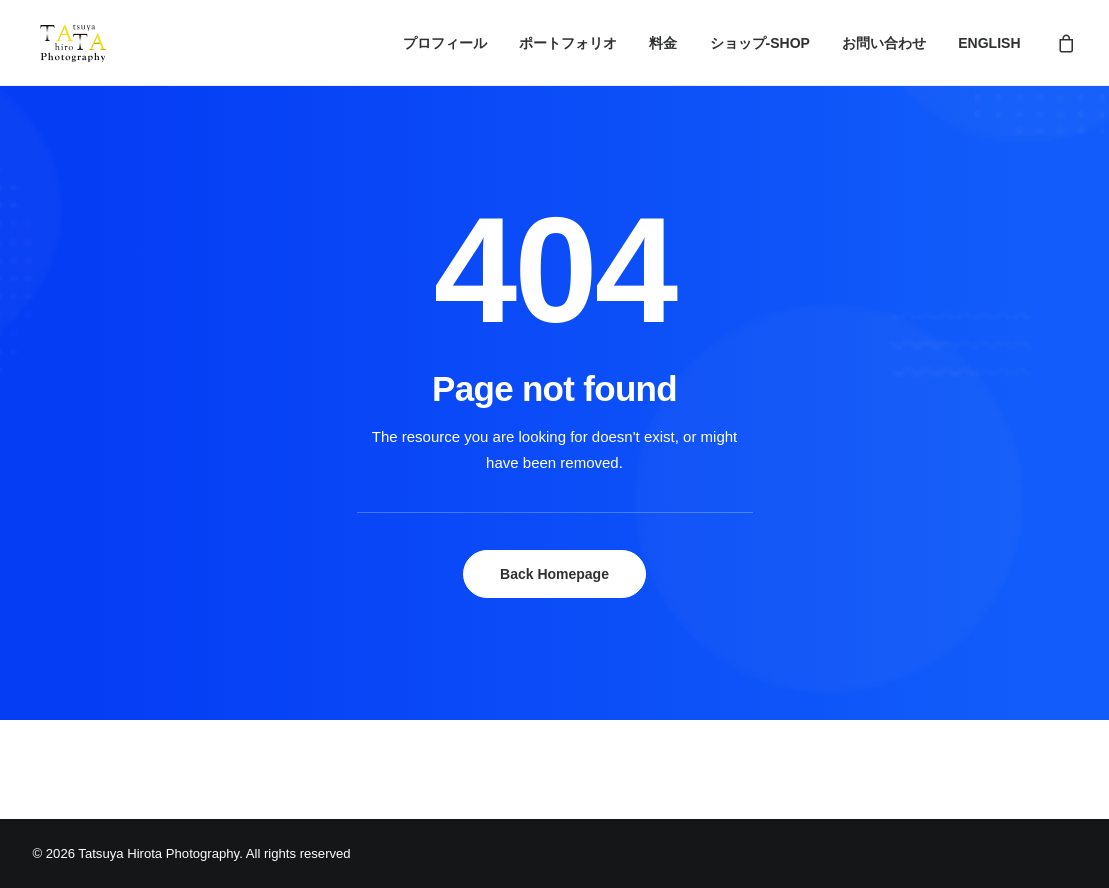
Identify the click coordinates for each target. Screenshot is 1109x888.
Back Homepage (554, 574)
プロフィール (445, 43)
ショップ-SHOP (760, 43)
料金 (663, 43)
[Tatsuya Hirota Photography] (73, 43)
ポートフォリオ (568, 43)
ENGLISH (989, 43)
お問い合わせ (884, 43)
